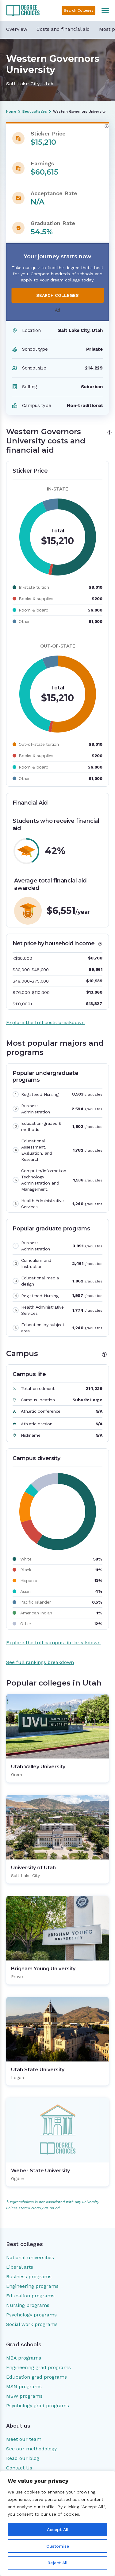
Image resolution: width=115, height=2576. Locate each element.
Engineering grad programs (38, 2367)
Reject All (57, 2562)
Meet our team (23, 2439)
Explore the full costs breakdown (45, 1022)
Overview (16, 29)
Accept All (57, 2529)
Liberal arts (19, 2267)
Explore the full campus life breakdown (53, 1642)
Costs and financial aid (63, 29)
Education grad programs (36, 2377)
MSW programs (24, 2396)
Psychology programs (31, 2315)
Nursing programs (27, 2305)
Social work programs (32, 2324)
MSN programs (24, 2386)
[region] (57, 2523)
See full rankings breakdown (40, 1662)
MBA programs (23, 2358)
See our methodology (31, 2449)
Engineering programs (32, 2286)
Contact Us (19, 2468)
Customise (57, 2546)
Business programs (29, 2276)
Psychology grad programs (37, 2405)
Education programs (30, 2296)
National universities (30, 2257)
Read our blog (22, 2458)
